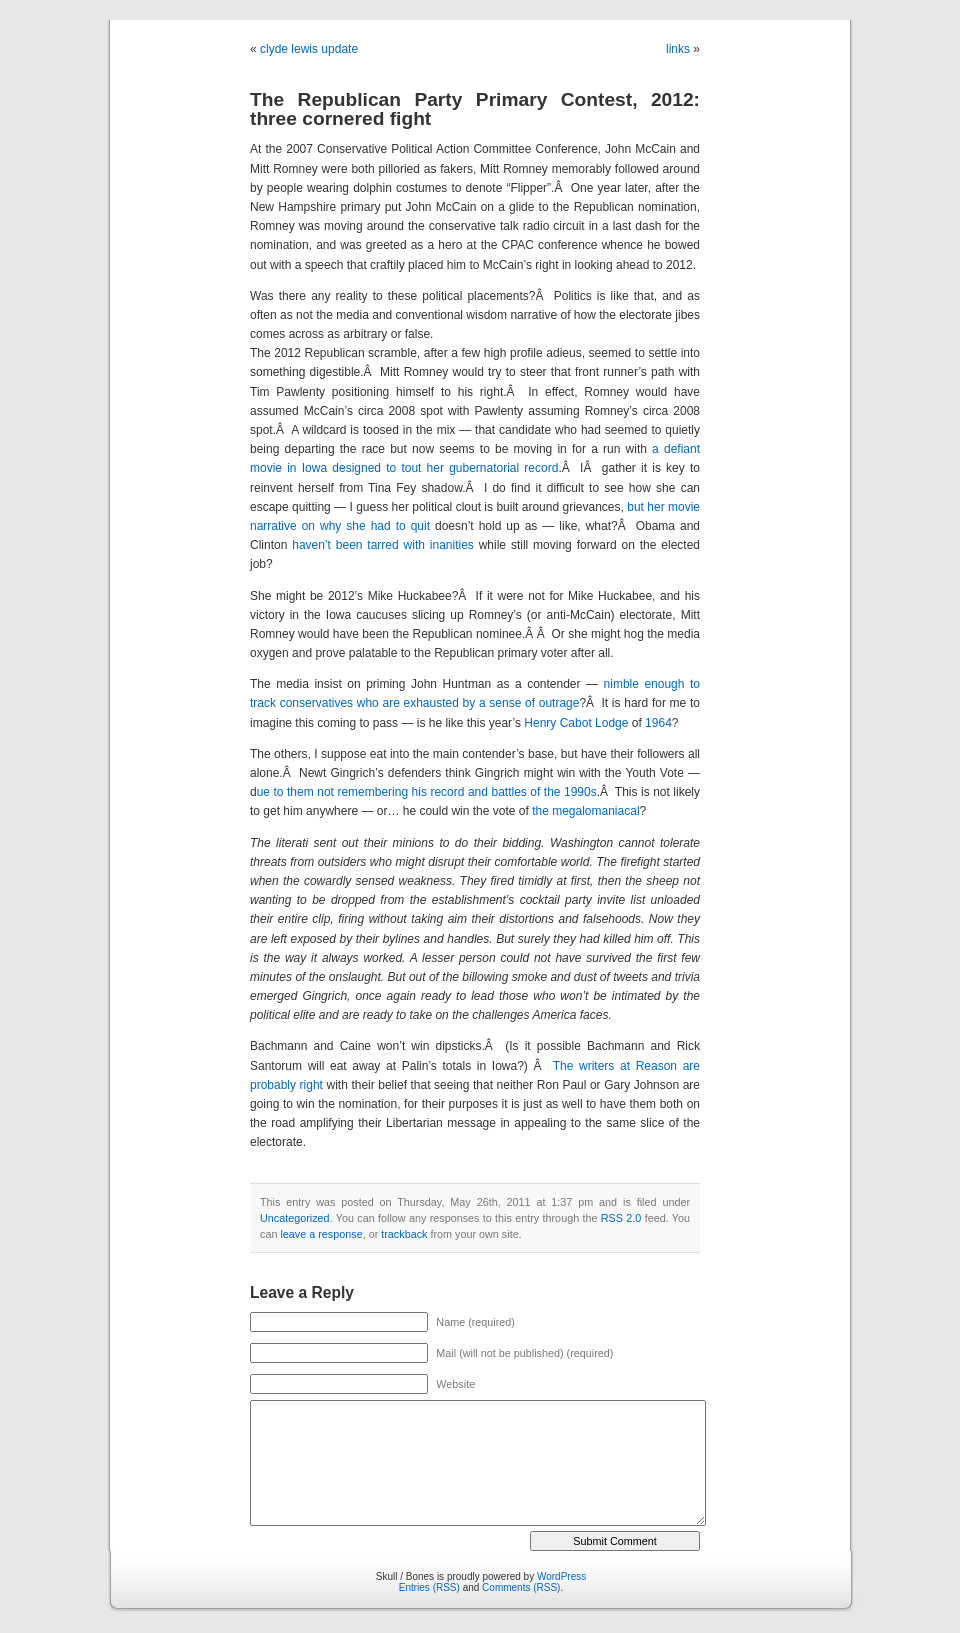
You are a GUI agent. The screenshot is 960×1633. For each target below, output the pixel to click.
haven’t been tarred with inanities (383, 545)
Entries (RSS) (429, 1587)
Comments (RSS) (521, 1587)
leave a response (321, 1234)
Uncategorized (295, 1218)
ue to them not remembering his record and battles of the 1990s (427, 792)
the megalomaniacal (585, 811)
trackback (404, 1234)
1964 (658, 723)
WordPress (561, 1576)
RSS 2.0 (621, 1218)
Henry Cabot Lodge (576, 723)
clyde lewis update (309, 49)
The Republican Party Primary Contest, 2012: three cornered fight (475, 109)
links (678, 49)
